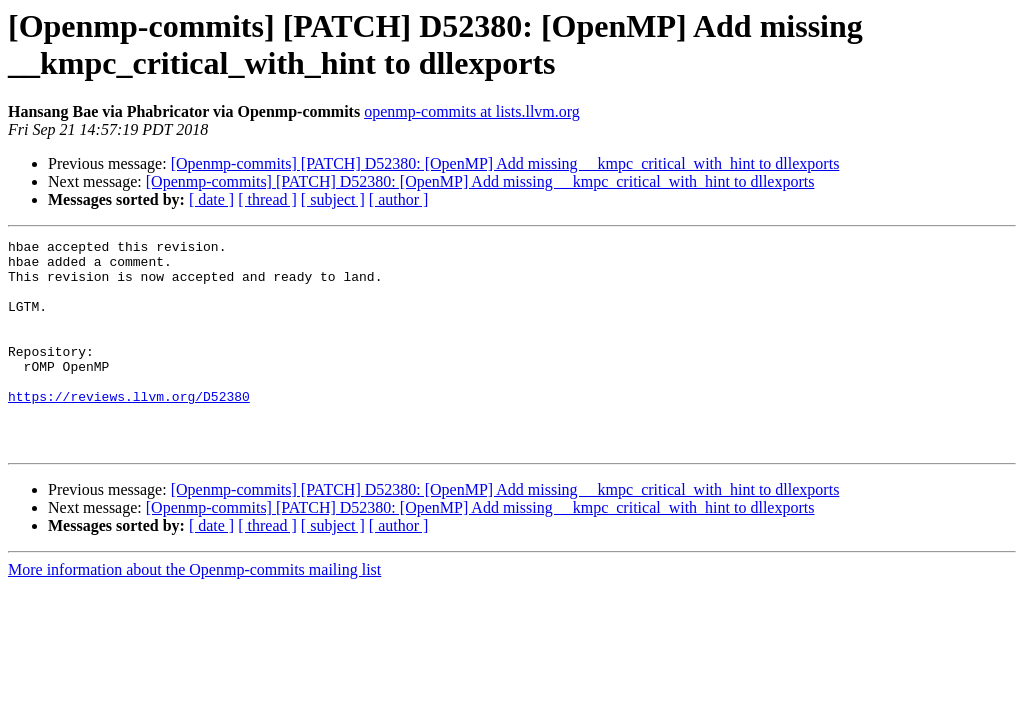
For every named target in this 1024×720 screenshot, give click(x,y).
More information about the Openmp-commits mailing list (194, 611)
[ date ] (211, 199)
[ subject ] (333, 199)
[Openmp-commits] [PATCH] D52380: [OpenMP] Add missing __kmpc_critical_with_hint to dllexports (505, 163)
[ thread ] (267, 199)
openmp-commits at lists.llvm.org (472, 111)
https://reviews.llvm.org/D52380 (129, 429)
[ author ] (399, 199)
